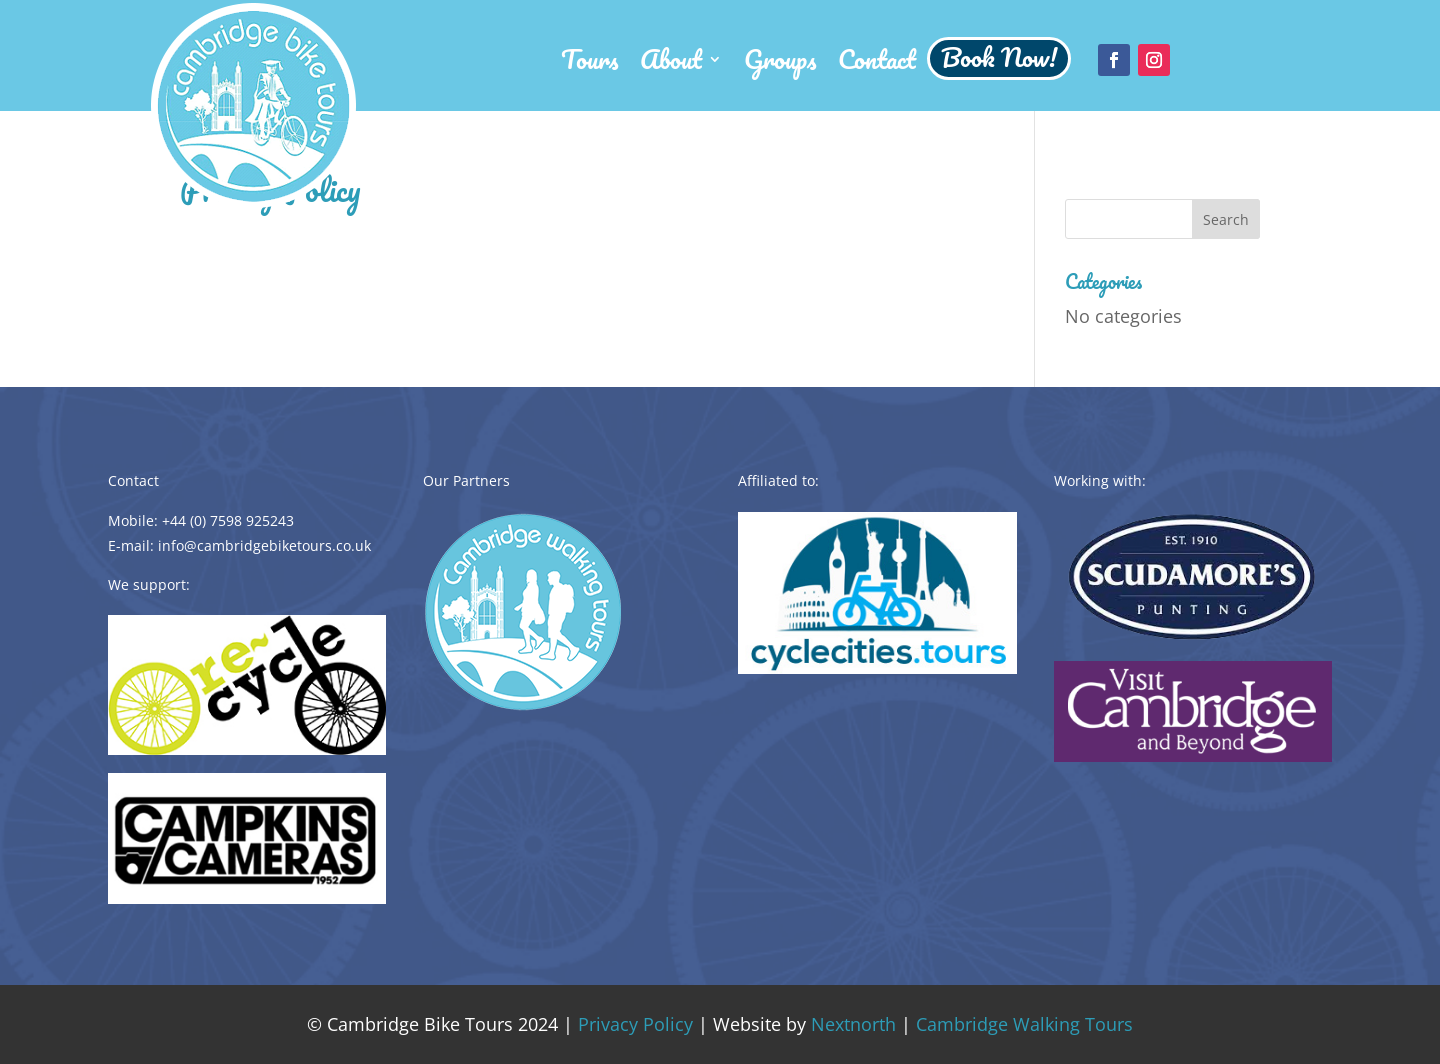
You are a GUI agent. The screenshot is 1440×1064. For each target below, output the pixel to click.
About (671, 66)
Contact (877, 66)
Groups (780, 66)
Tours (589, 66)
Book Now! (999, 61)
